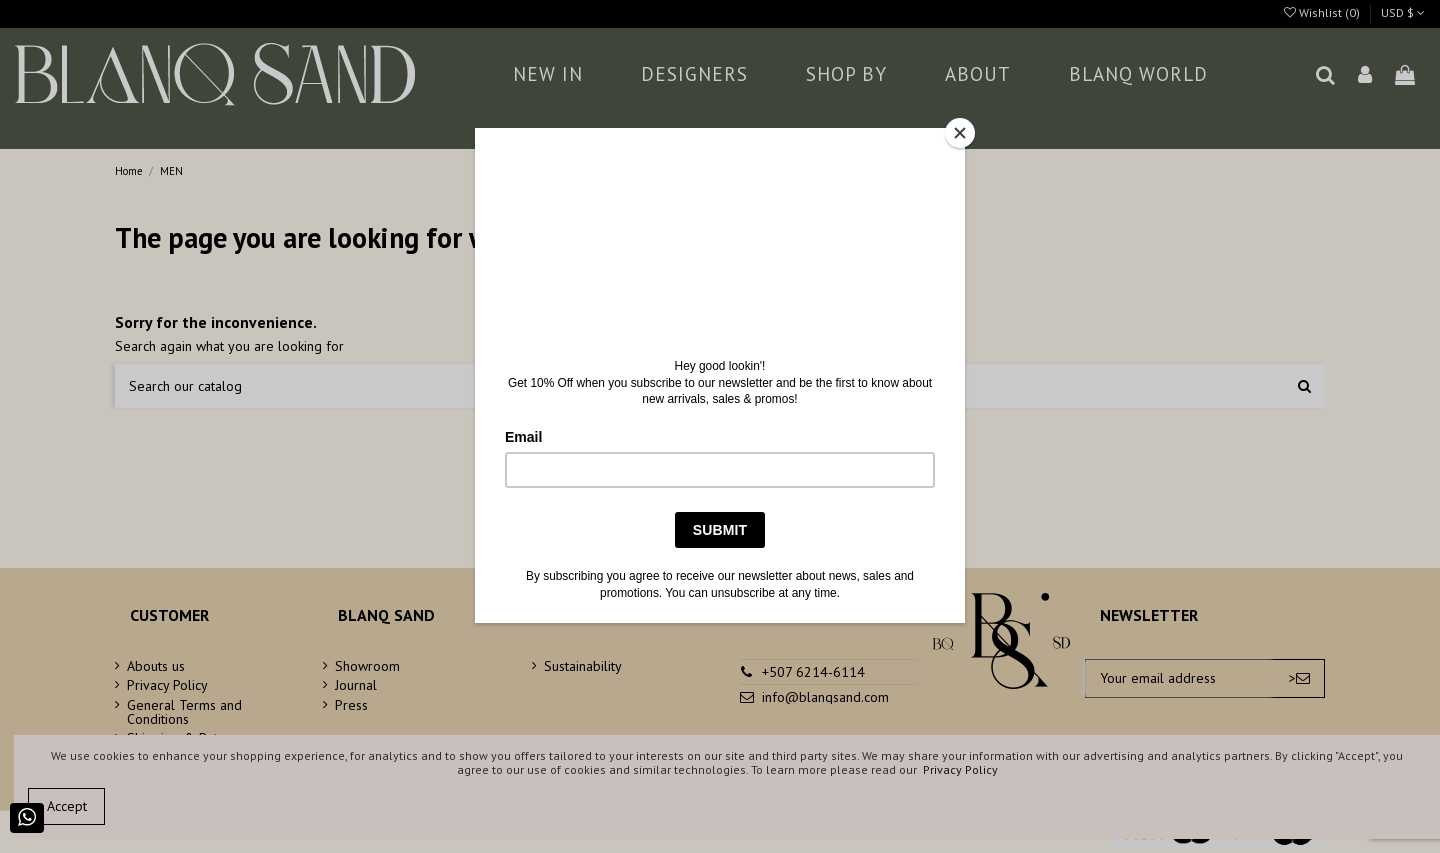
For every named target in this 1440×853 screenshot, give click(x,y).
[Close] (960, 133)
